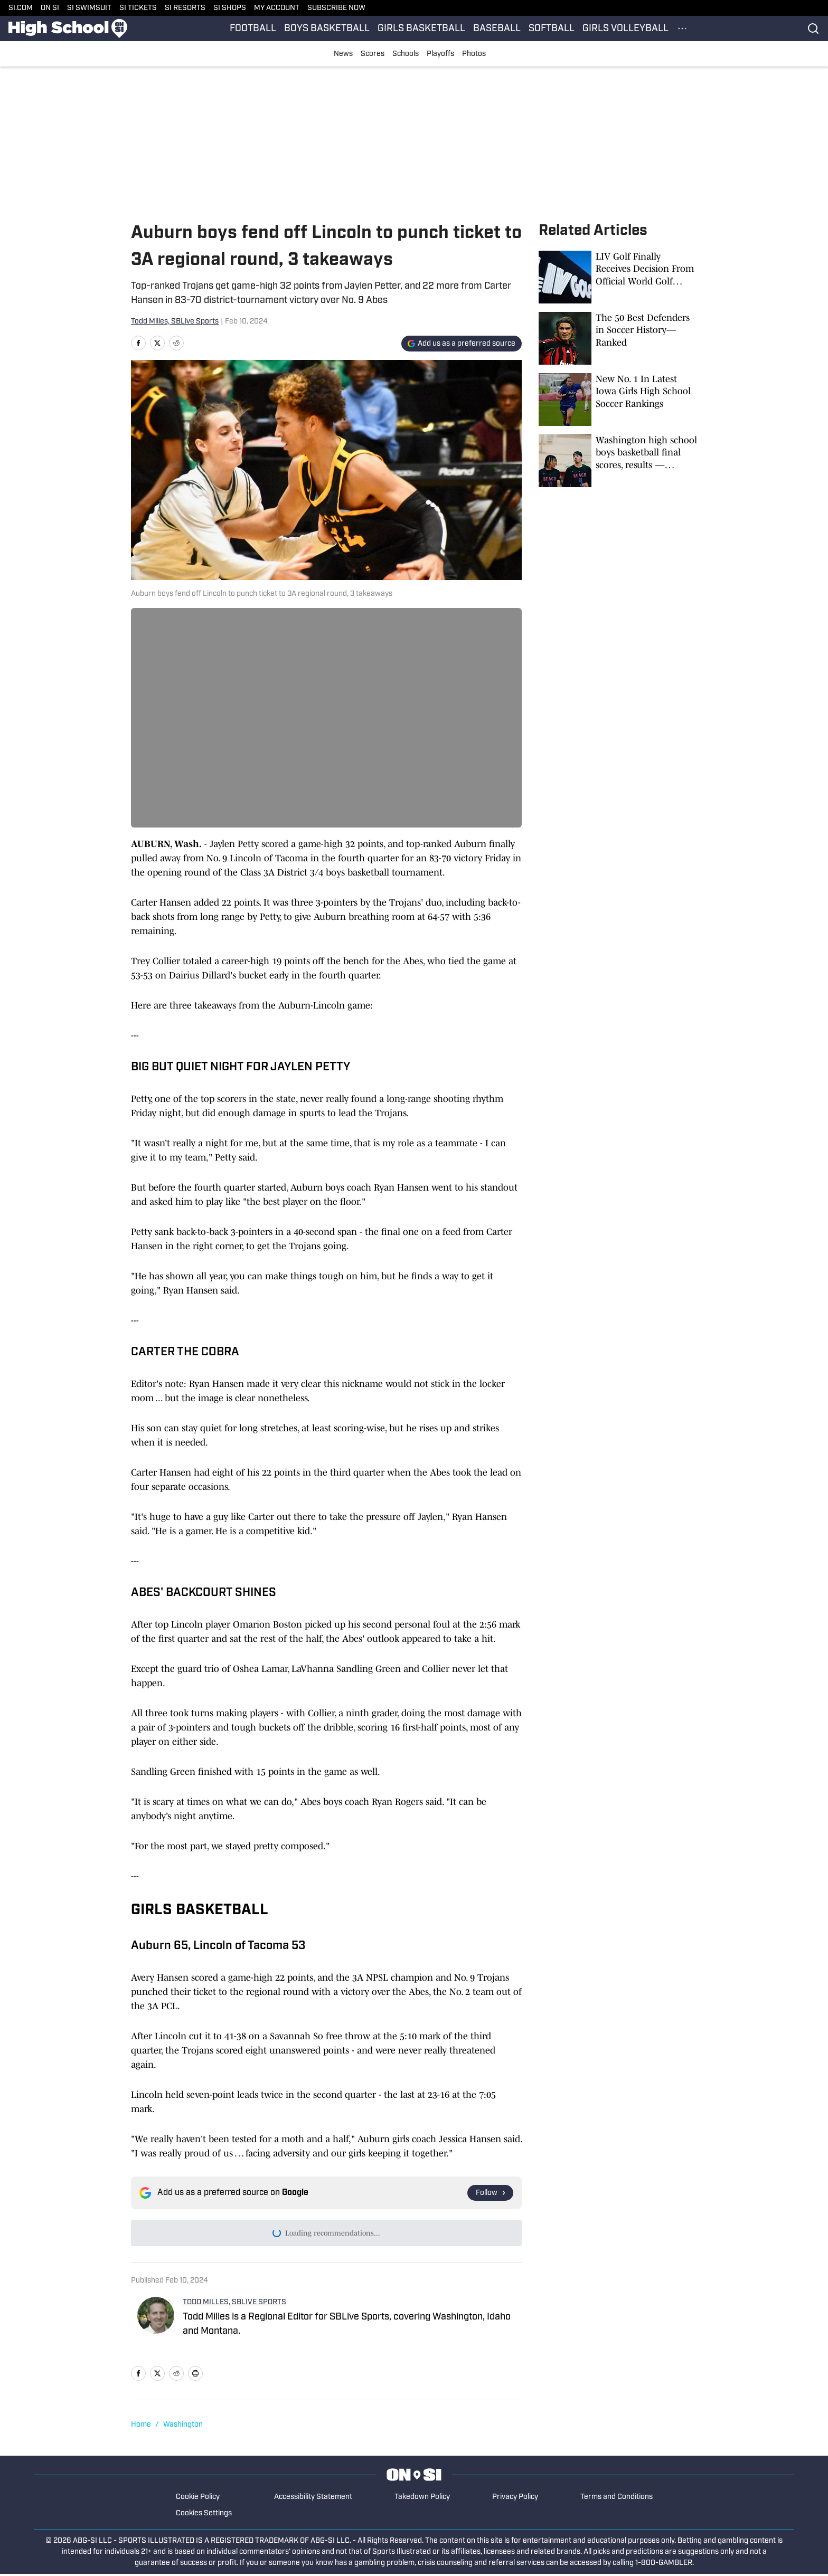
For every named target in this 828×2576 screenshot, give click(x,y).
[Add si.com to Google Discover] (461, 343)
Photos (474, 54)
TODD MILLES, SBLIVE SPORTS (234, 2304)
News (343, 54)
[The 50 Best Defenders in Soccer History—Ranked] (618, 338)
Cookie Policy (198, 2499)
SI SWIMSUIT (89, 8)
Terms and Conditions (616, 2499)
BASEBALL (497, 29)
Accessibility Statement (313, 2499)
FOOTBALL (253, 29)
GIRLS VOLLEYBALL (625, 29)
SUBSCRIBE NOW (336, 8)
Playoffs (440, 54)
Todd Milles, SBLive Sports (175, 322)
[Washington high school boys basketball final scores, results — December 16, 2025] (618, 460)
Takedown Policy (422, 2499)
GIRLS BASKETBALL (421, 29)
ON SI (50, 8)
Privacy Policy (515, 2499)
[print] (195, 2375)
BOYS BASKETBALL (327, 29)
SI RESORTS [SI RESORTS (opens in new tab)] (185, 8)
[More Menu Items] (682, 28)
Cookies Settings (204, 2516)
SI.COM (20, 8)
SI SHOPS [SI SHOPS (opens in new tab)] (229, 8)
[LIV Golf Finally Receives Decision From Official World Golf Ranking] (618, 277)
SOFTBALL (552, 29)
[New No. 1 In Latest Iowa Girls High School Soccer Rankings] (618, 399)
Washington (183, 2427)
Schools (405, 54)
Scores (372, 54)
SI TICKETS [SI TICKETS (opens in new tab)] (138, 8)
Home (141, 2427)
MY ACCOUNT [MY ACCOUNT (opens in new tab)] (276, 8)
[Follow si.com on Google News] (490, 2193)
